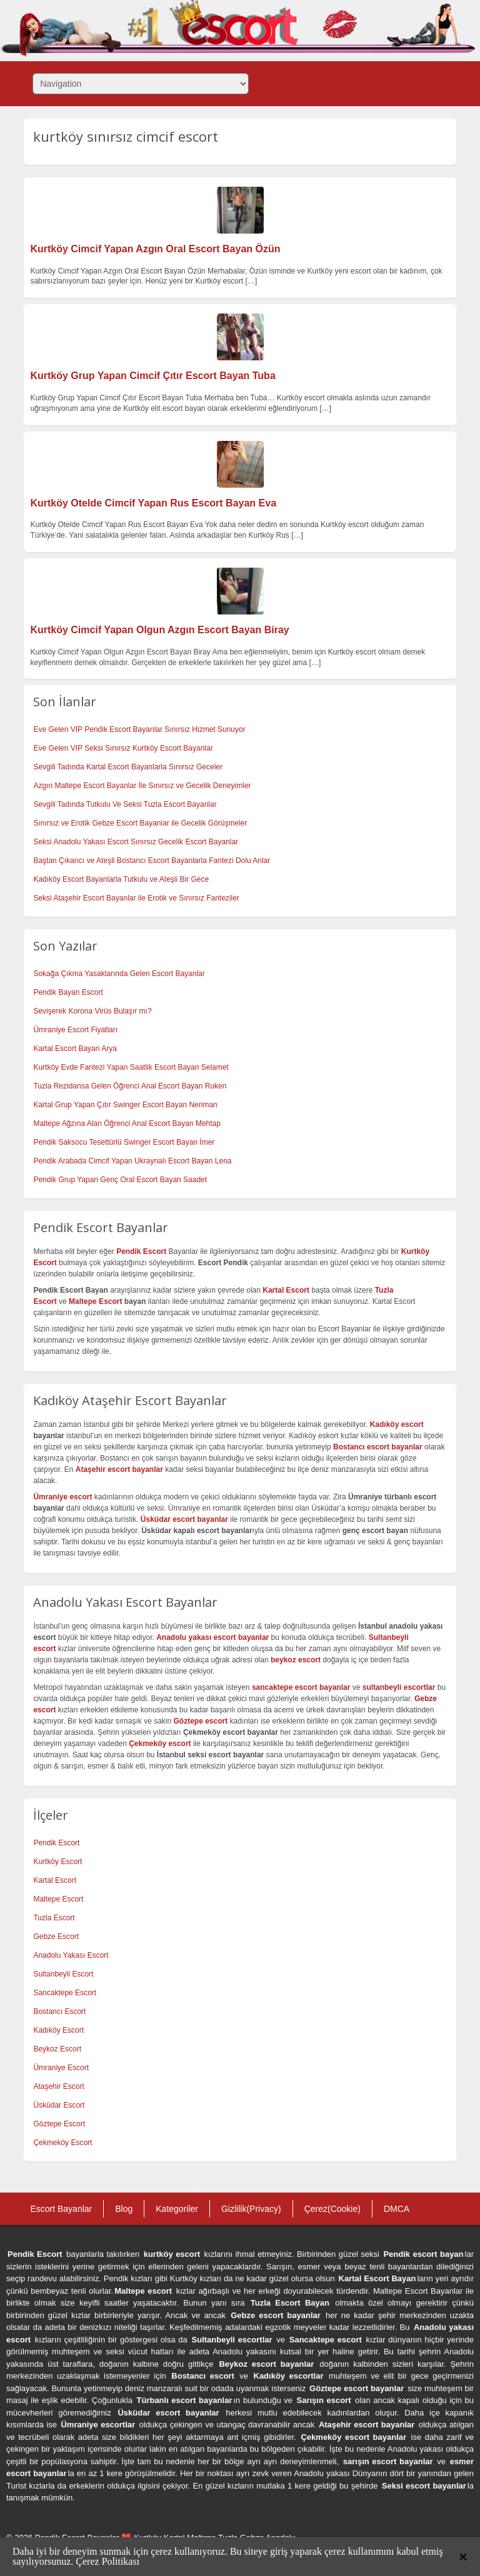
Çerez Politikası (107, 2561)
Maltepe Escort (95, 1301)
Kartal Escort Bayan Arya (74, 1048)
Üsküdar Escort (58, 2105)
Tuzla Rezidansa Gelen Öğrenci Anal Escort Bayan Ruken (129, 1086)
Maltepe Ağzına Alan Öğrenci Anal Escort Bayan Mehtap (127, 1123)
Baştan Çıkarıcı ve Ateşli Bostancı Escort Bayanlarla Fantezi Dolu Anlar (151, 860)
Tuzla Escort (53, 1917)
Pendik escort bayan (423, 2254)
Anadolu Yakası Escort (70, 1955)
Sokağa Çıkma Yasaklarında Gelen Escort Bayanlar (118, 973)
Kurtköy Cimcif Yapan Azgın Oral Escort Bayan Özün (155, 249)
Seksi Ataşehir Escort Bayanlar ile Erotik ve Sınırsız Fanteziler (136, 898)
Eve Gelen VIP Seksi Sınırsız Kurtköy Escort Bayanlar (122, 748)
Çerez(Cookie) (332, 2209)
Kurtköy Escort (57, 1861)
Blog (123, 2209)
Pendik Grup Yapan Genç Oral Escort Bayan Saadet (120, 1179)
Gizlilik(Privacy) (251, 2209)
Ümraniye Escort (61, 2067)
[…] (252, 281)
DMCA (396, 2209)
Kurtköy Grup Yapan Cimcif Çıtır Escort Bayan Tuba (152, 375)
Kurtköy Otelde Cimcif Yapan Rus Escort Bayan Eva (153, 503)
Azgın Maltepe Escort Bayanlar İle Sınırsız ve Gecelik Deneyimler (142, 785)
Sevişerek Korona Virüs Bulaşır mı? (92, 1011)
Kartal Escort (54, 1880)
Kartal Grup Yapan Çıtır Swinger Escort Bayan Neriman (125, 1104)
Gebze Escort (56, 1936)
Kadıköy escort (397, 1424)
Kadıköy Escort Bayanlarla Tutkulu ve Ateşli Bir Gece (121, 879)
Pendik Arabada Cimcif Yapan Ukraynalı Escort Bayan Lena (132, 1161)
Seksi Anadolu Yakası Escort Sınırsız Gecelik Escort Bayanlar (135, 841)
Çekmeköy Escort (62, 2142)
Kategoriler (177, 2209)
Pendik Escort (56, 1842)
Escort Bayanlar (61, 2209)
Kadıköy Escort (58, 2030)
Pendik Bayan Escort (67, 992)
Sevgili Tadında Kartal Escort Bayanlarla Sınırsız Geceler (127, 766)
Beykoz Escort (57, 2049)
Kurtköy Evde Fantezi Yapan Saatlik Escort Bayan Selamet (130, 1067)
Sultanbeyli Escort (63, 1974)
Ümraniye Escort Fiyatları (75, 1029)
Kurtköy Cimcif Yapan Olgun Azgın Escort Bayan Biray (159, 629)
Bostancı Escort (59, 2011)
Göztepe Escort (59, 2124)
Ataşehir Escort (58, 2086)
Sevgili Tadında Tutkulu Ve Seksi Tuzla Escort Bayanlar (124, 804)
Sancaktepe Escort (64, 1992)
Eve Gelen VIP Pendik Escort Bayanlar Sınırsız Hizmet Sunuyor (139, 729)
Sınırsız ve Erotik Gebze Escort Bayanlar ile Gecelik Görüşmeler (140, 823)
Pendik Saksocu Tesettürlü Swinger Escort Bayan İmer (123, 1142)
